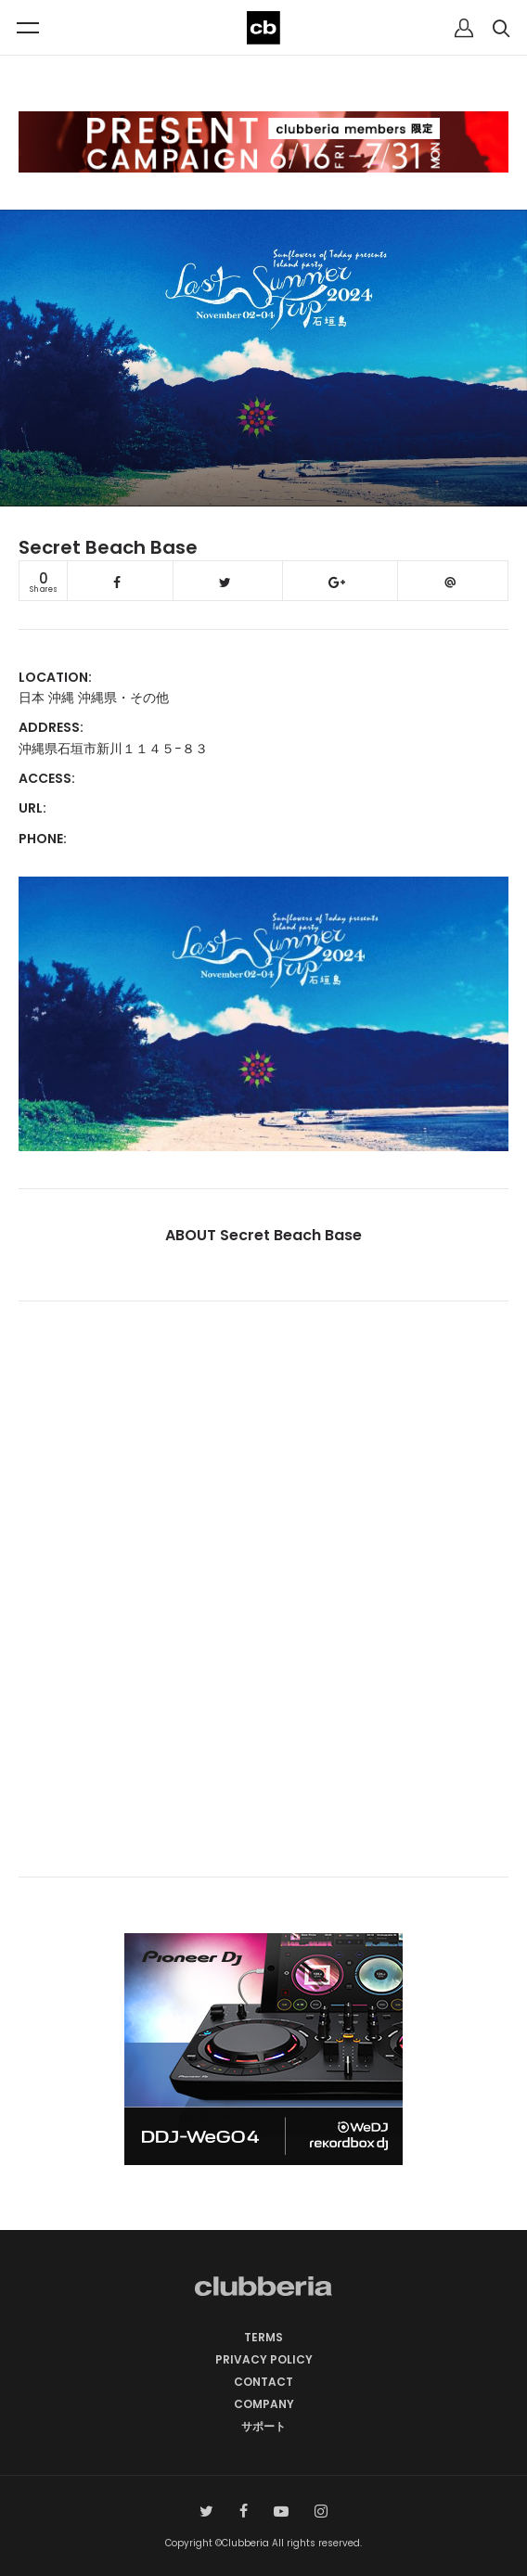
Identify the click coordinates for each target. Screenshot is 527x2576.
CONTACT (263, 2382)
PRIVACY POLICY (264, 2359)
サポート (263, 2426)
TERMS (263, 2337)
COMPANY (264, 2404)
